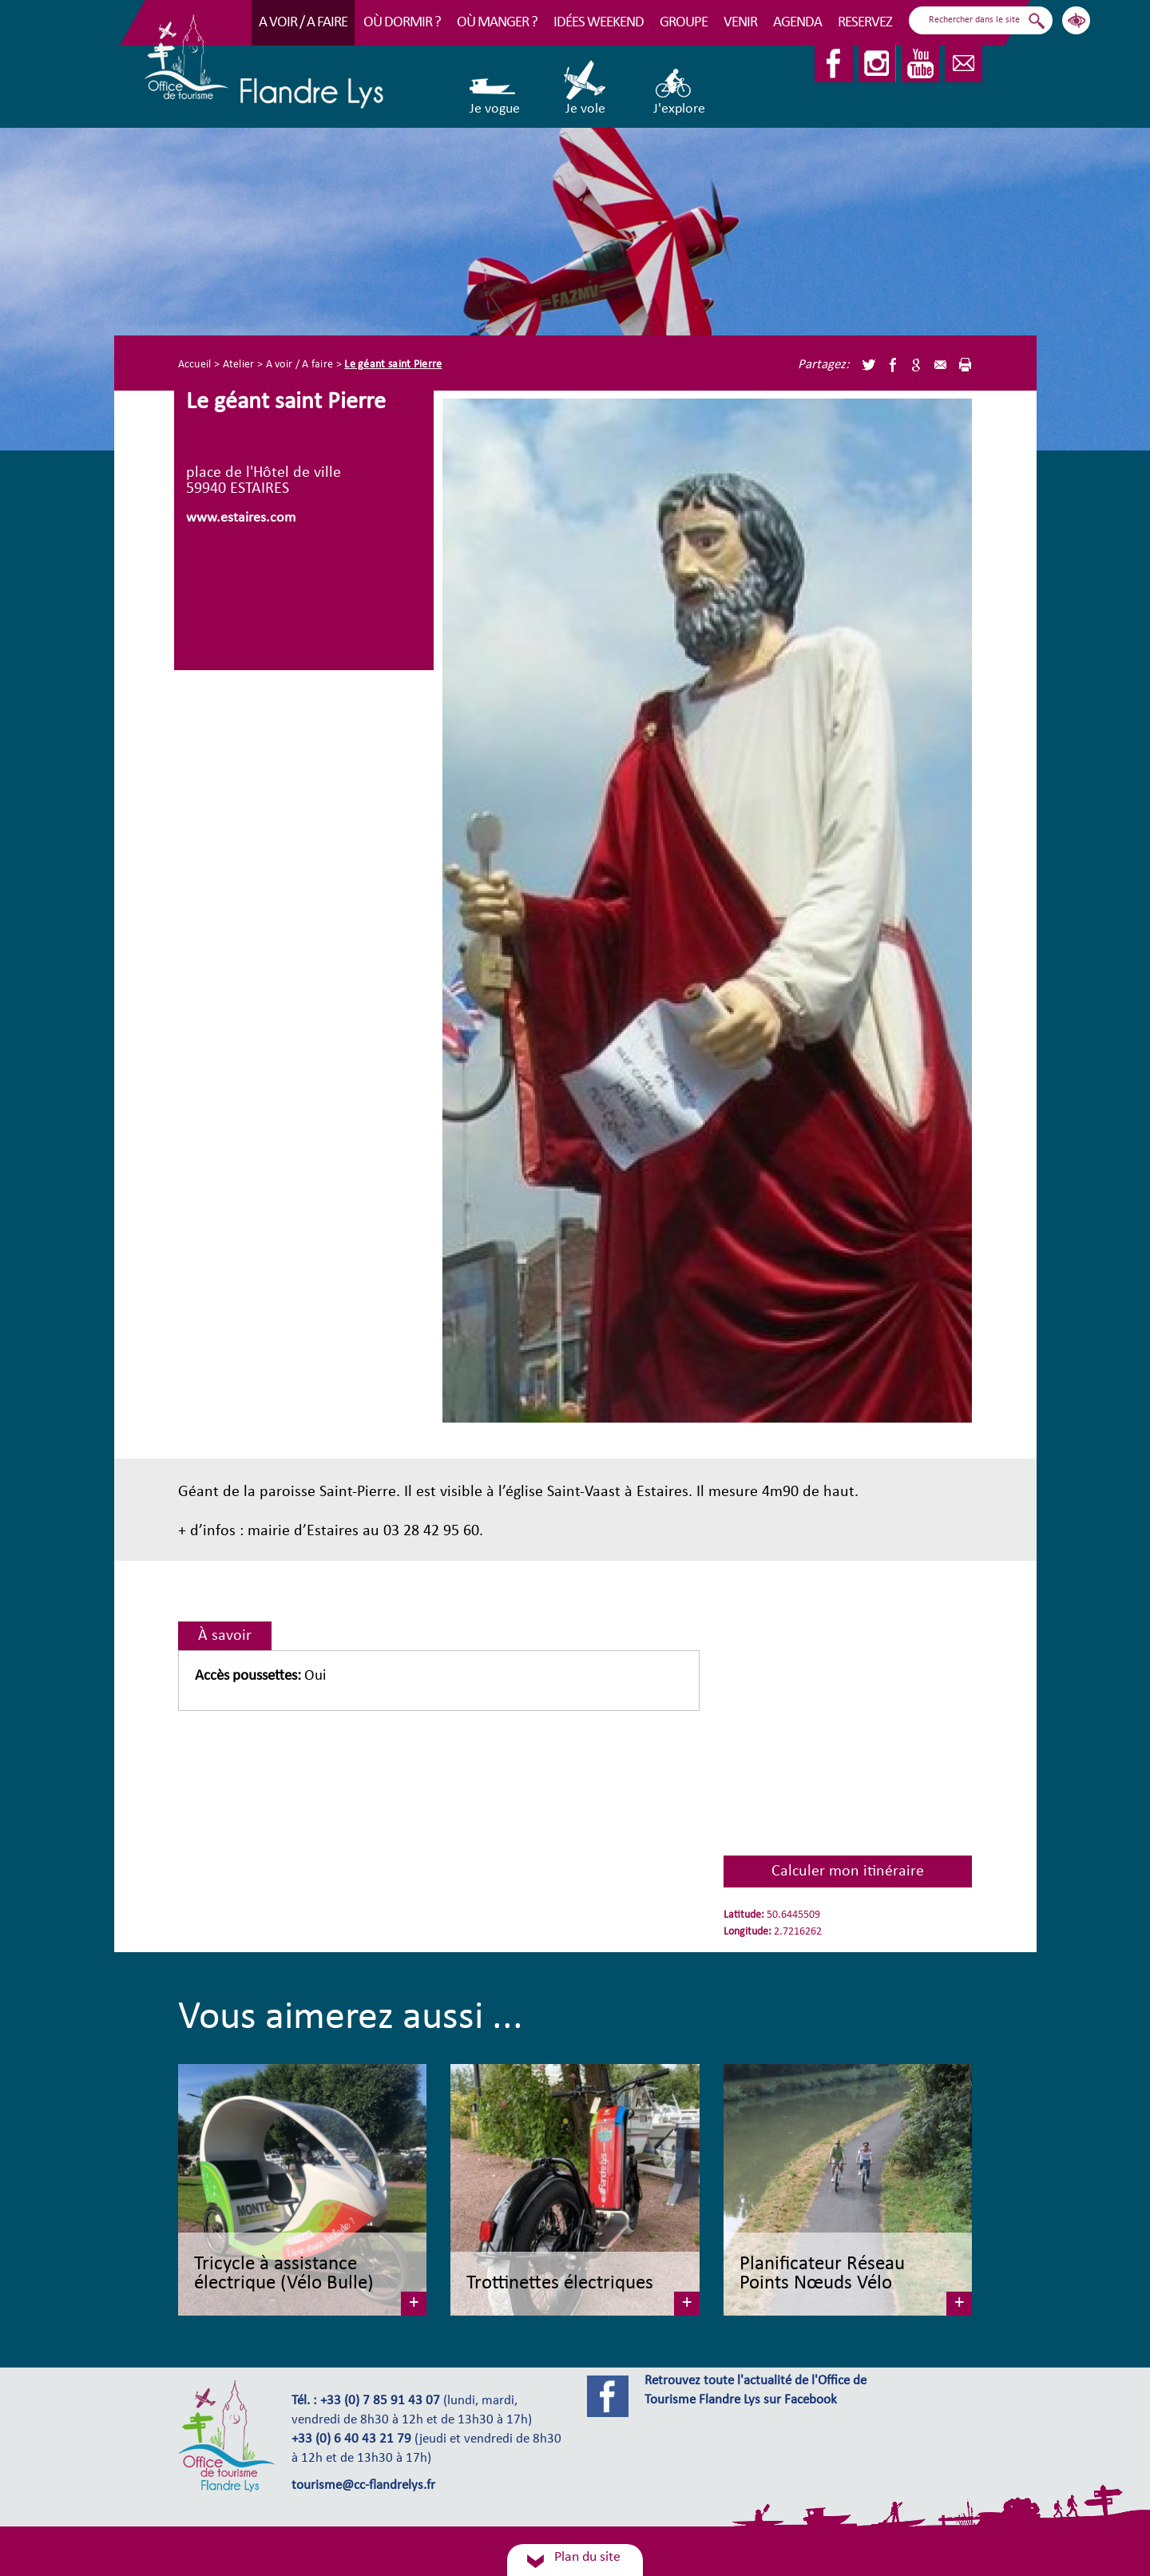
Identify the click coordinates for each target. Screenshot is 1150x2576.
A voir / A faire (303, 22)
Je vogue (495, 88)
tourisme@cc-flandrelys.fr (363, 2485)
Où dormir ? (402, 22)
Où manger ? (497, 22)
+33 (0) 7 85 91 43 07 (380, 2401)
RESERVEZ (865, 22)
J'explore (679, 88)
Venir (740, 22)
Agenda (797, 22)
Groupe (684, 22)
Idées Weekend (598, 22)
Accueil (195, 364)
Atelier (239, 364)
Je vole (586, 88)
